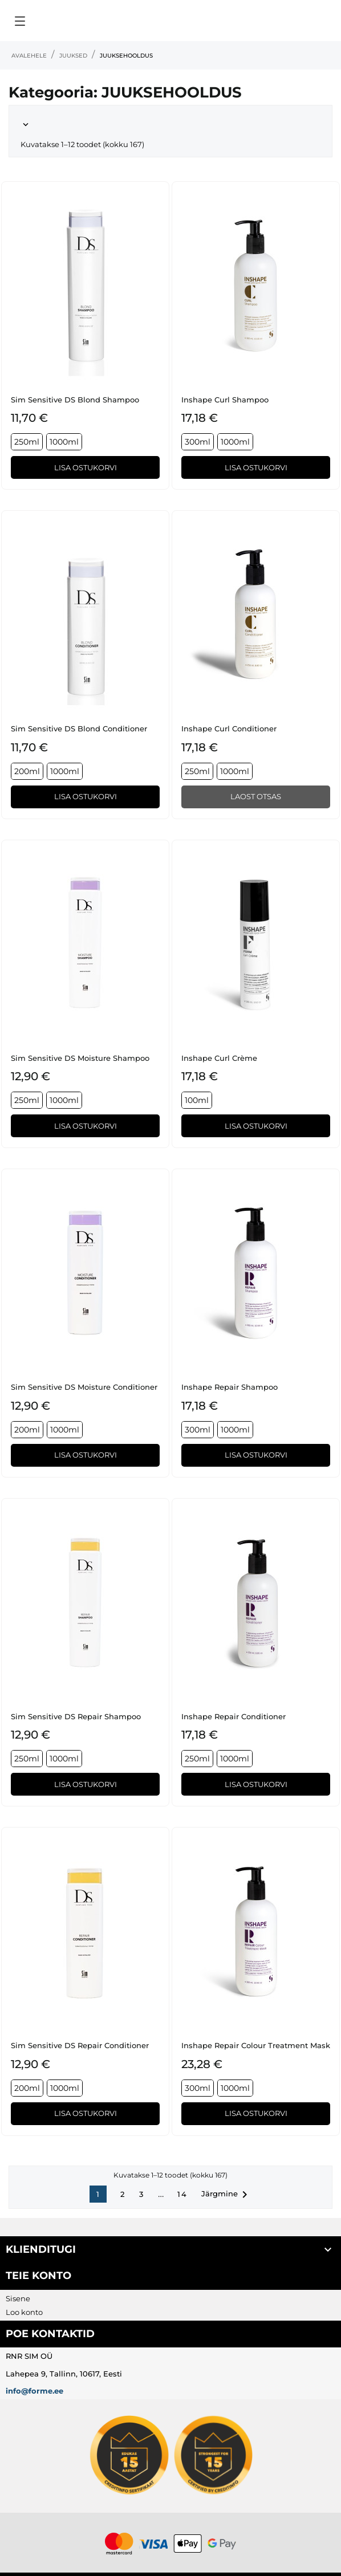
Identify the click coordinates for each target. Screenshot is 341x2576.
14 (182, 2194)
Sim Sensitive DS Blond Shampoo (75, 399)
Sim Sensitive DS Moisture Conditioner (84, 1386)
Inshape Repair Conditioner (233, 1716)
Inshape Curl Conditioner (229, 728)
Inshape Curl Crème (219, 1058)
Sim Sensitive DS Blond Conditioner (79, 728)
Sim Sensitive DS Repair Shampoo (76, 1716)
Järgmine (226, 2194)
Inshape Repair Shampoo (229, 1386)
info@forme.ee (34, 2390)
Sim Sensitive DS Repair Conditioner (80, 2045)
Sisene (18, 2298)
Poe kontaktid (50, 2333)
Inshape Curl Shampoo (225, 399)
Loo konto (24, 2312)
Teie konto (38, 2275)
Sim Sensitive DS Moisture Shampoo (80, 1058)
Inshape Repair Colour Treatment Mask (255, 2045)
